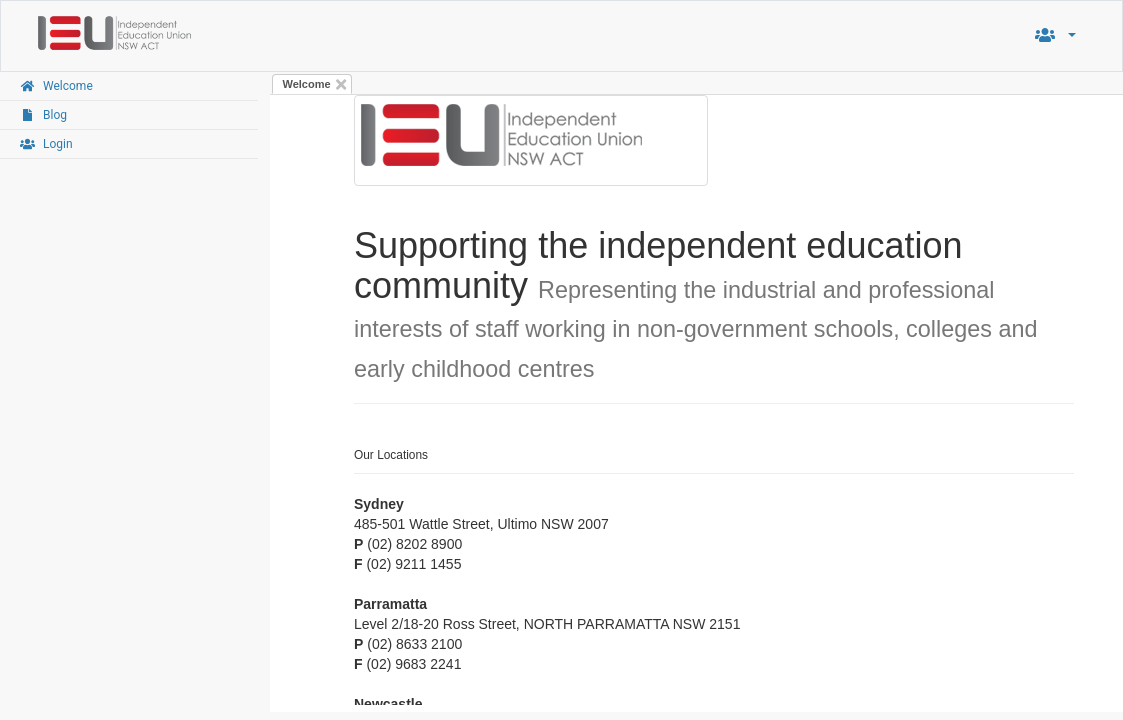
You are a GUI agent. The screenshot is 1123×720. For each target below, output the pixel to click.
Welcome (307, 84)
